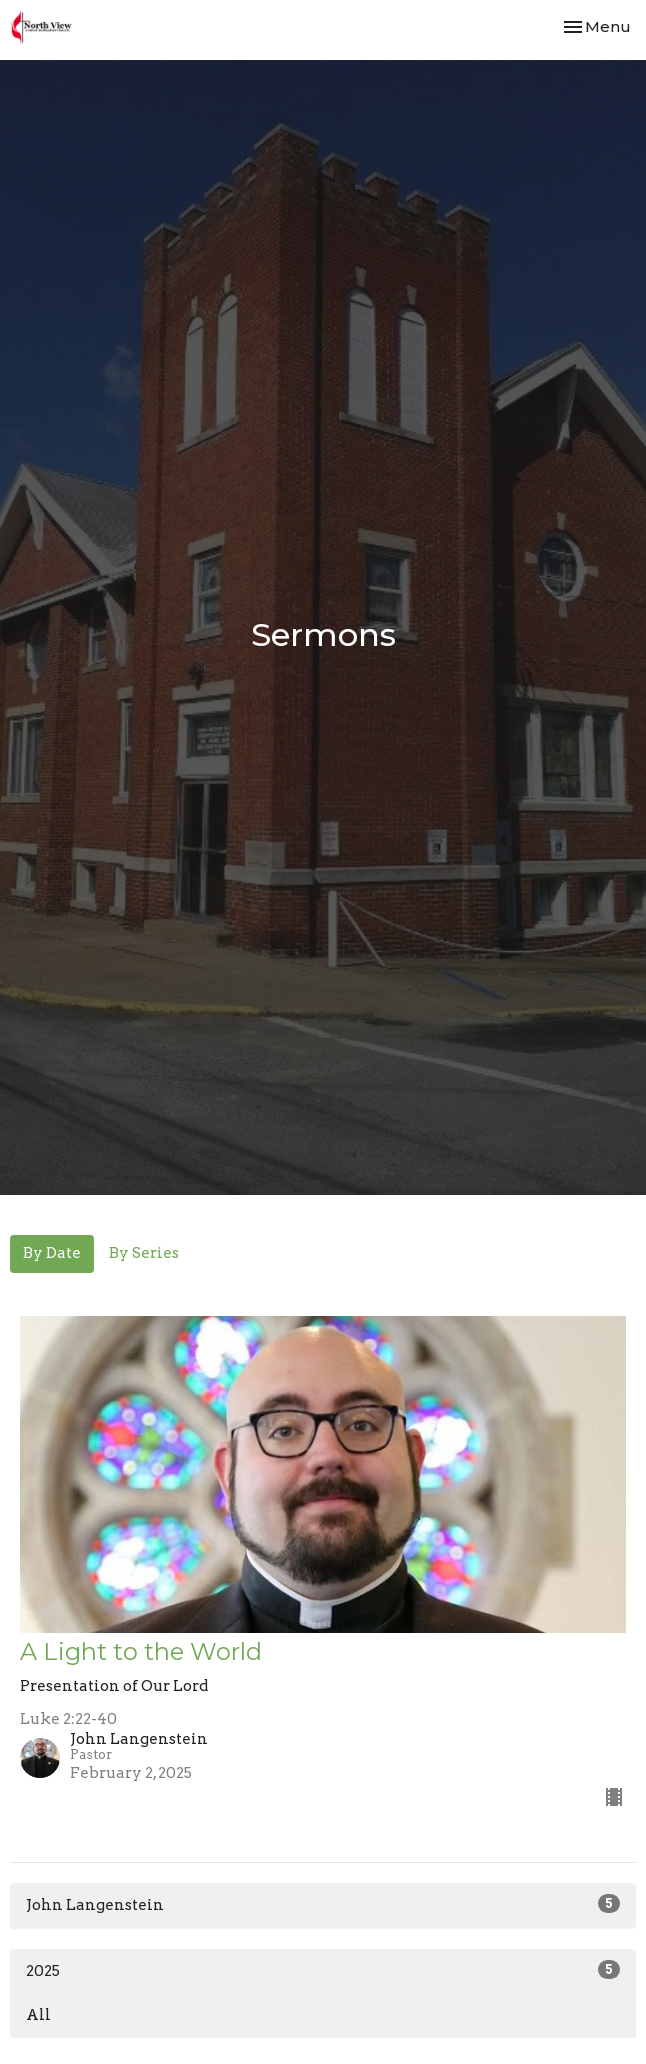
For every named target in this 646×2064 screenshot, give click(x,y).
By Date (52, 1253)
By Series (144, 1253)
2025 (323, 1970)
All (38, 2015)
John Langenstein (323, 1904)
